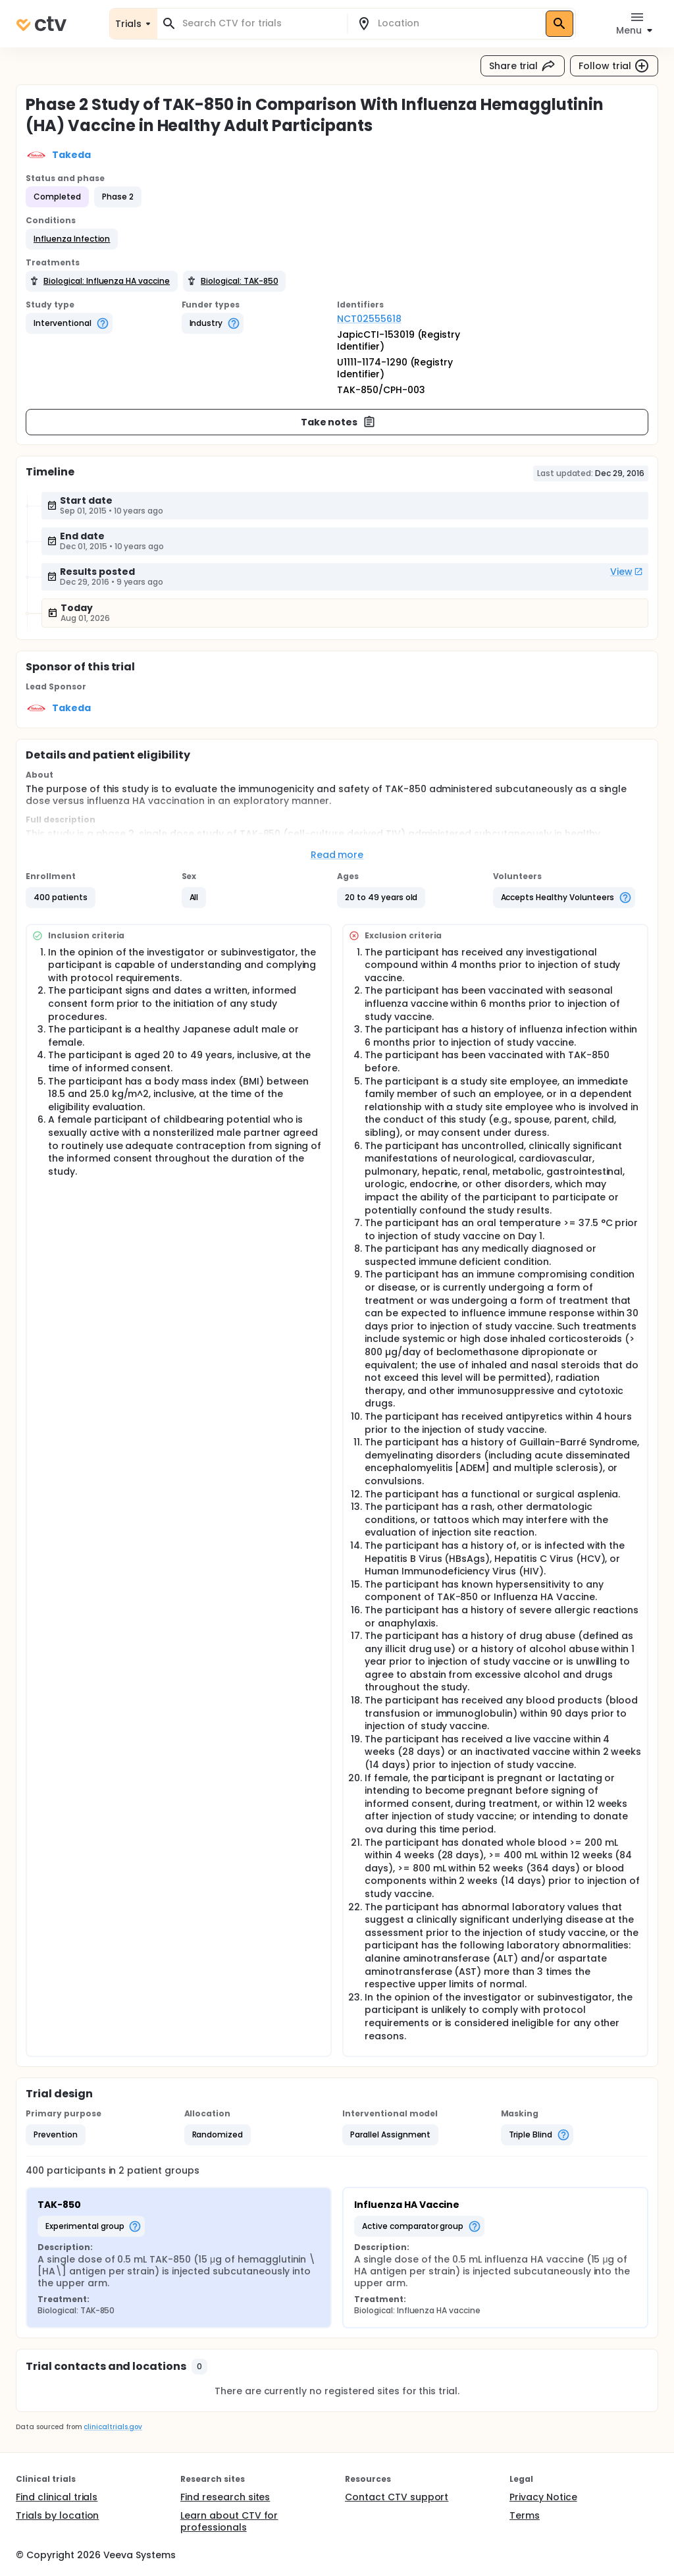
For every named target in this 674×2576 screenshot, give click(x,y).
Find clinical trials (56, 2497)
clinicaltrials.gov (113, 2427)
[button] (72, 239)
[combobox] (260, 23)
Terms (524, 2515)
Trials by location (57, 2515)
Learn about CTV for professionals (229, 2521)
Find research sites (225, 2497)
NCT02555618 (369, 319)
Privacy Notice (543, 2497)
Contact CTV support (396, 2497)
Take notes (338, 422)
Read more (337, 855)
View (626, 571)
